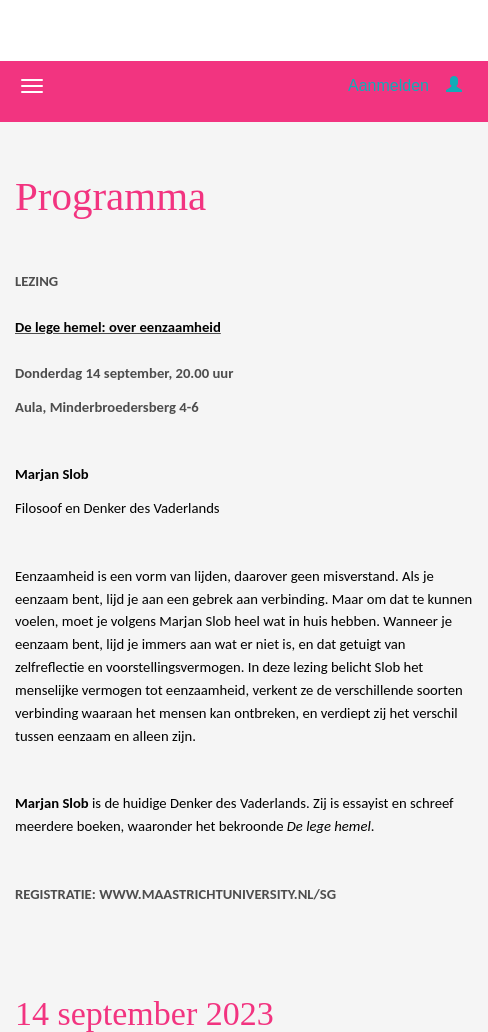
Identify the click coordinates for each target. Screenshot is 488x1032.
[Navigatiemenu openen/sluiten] (32, 86)
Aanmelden (388, 85)
